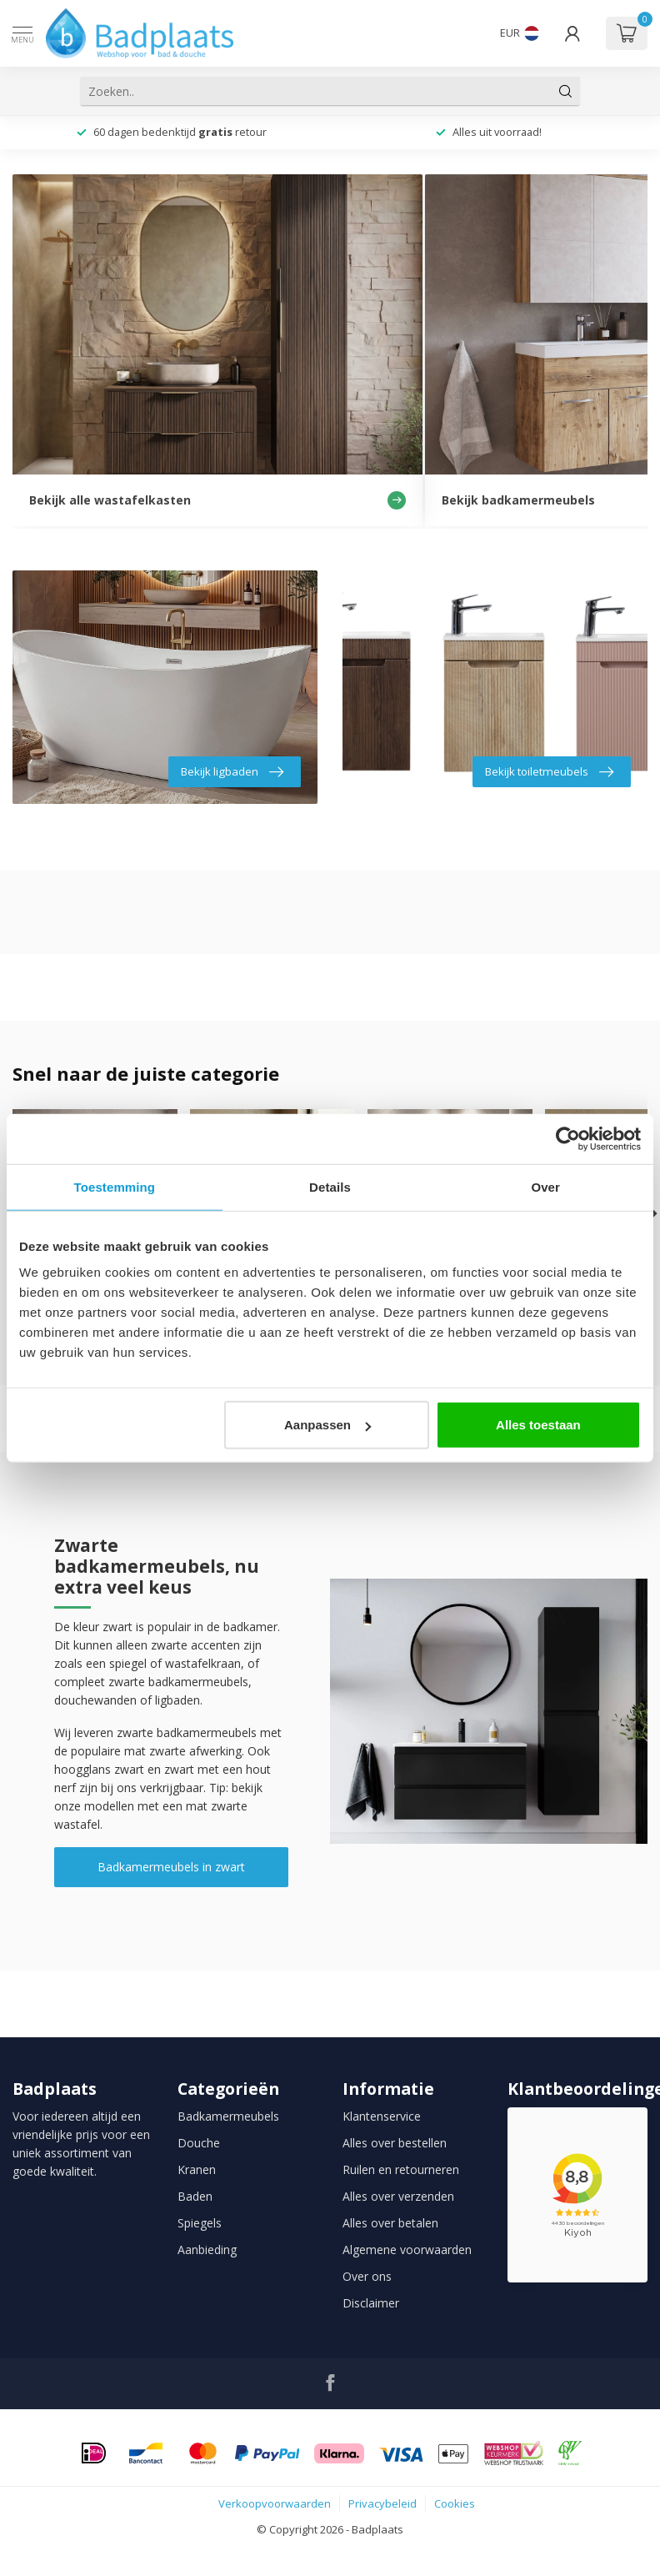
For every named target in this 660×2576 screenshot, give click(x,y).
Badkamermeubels (228, 2116)
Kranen (197, 2169)
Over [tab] (545, 1186)
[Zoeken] (566, 91)
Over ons (367, 2276)
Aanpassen (327, 1425)
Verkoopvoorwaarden (274, 2503)
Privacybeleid (382, 2503)
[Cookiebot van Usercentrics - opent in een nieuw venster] (568, 1138)
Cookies (454, 2503)
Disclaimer (370, 2303)
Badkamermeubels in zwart (171, 1867)
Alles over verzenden (398, 2196)
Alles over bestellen (394, 2143)
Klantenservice (381, 2116)
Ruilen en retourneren (400, 2169)
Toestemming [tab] (115, 1186)
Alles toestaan (538, 1425)
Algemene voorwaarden (407, 2249)
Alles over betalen (390, 2223)
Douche (199, 2143)
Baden (195, 2196)
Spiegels (200, 2223)
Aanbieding (207, 2249)
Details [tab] (330, 1186)
